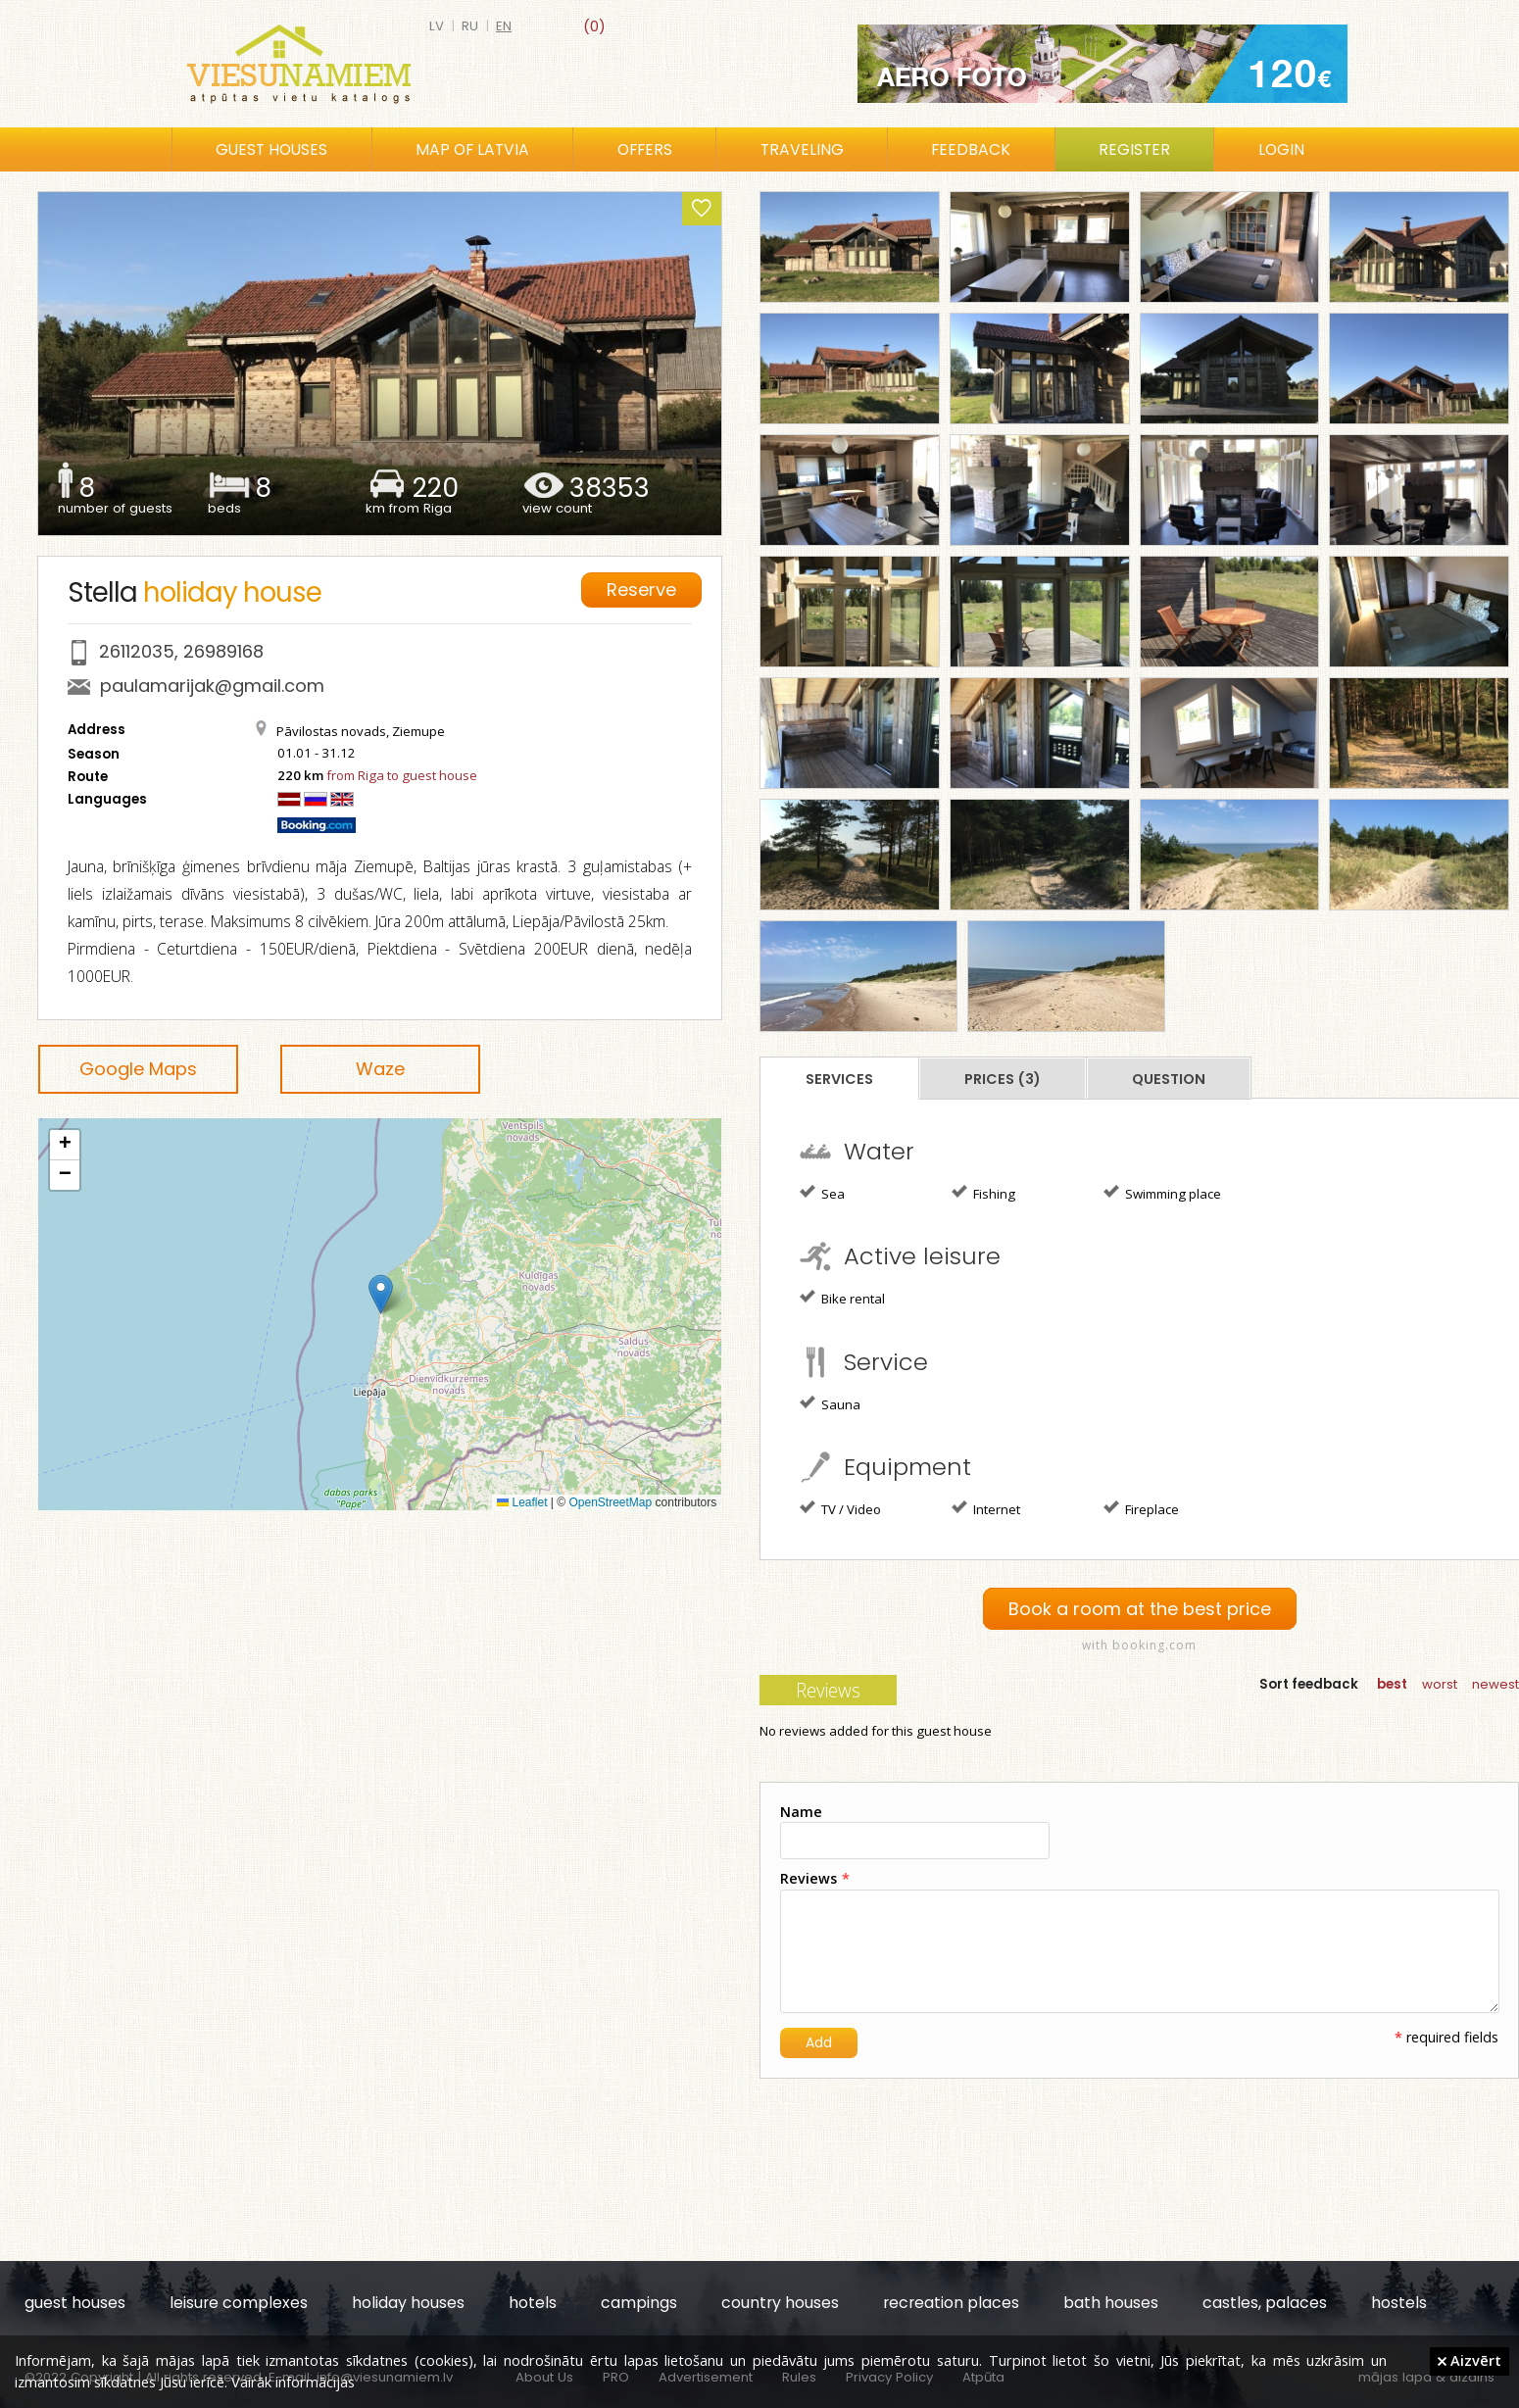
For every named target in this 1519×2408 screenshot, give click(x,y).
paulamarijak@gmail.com (212, 685)
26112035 (136, 651)
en (504, 26)
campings (639, 2302)
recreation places (951, 2302)
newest (1495, 1684)
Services (839, 1079)
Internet (986, 1508)
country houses (780, 2302)
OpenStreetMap (611, 1502)
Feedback (970, 149)
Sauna (830, 1403)
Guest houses (271, 149)
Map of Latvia (472, 149)
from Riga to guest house (401, 775)
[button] (380, 1294)
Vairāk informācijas (293, 2381)
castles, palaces (1264, 2302)
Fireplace (1141, 1508)
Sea (822, 1193)
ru (470, 26)
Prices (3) (1002, 1079)
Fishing (983, 1193)
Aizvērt (1469, 2360)
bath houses (1110, 2302)
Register (1134, 149)
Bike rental (842, 1297)
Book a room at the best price (1139, 1609)
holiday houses (408, 2302)
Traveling (802, 149)
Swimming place (1162, 1193)
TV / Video (840, 1508)
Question (1168, 1079)
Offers (644, 149)
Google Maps (138, 1069)
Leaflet (522, 1502)
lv (436, 26)
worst (1439, 1684)
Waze (380, 1069)
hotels (533, 2302)
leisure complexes (239, 2302)
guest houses (74, 2302)
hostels (1399, 2302)
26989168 (223, 651)
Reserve (641, 589)
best (1392, 1684)
